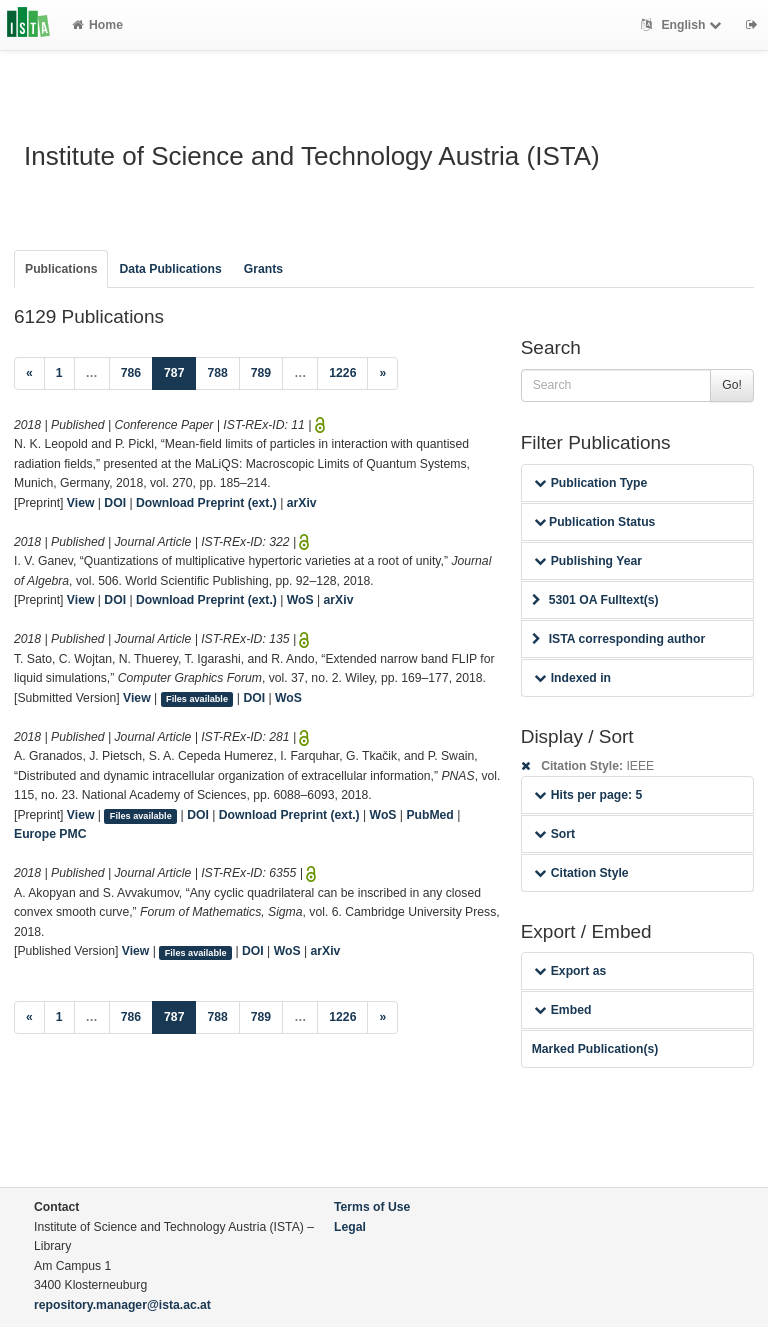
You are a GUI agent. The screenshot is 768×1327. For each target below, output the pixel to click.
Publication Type (591, 483)
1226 (342, 373)
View (81, 503)
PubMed (429, 815)
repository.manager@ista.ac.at (122, 1305)
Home (97, 25)
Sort (554, 834)
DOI (115, 503)
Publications (61, 269)
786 (131, 373)
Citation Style (581, 873)
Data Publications (170, 269)
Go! (732, 385)
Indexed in (572, 678)
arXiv (302, 503)
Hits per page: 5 (588, 795)
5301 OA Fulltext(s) (595, 600)
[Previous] (29, 374)
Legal (350, 1227)
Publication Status (595, 522)
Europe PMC (50, 834)
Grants (263, 269)
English (683, 25)
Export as (570, 971)
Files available (197, 699)
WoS (300, 600)
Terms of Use (372, 1207)
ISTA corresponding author (619, 639)
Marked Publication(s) (595, 1049)
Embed (563, 1010)
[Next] (382, 374)
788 (217, 373)
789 (261, 373)
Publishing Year (588, 561)
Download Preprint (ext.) (206, 503)
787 (180, 371)
